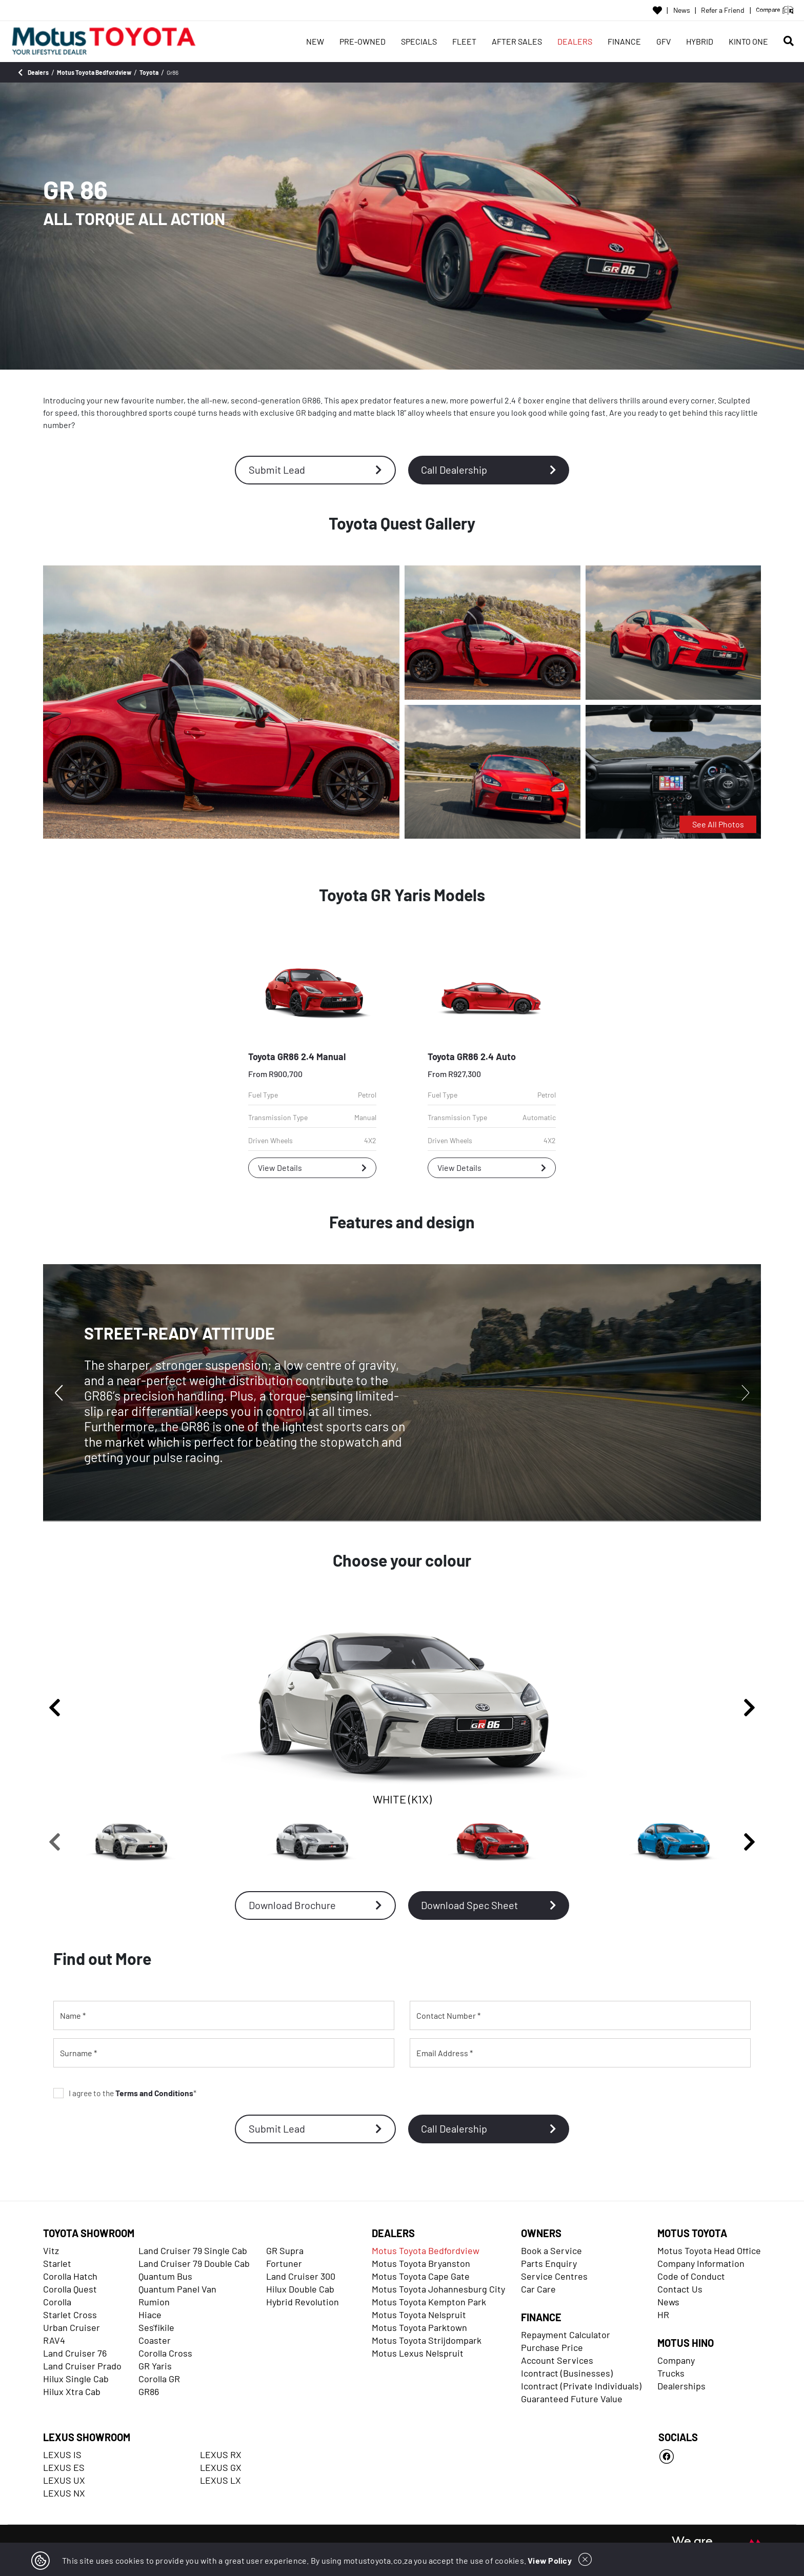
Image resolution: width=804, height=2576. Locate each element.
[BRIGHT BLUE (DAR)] (673, 1842)
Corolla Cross (165, 2353)
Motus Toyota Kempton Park (429, 2301)
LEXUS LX (220, 2480)
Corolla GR (159, 2378)
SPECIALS (419, 41)
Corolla (57, 2301)
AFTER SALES (517, 41)
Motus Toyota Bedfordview (425, 2250)
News (681, 10)
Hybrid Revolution (302, 2301)
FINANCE (624, 41)
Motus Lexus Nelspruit (418, 2353)
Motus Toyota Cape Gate (421, 2276)
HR (663, 2314)
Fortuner (284, 2263)
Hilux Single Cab (76, 2378)
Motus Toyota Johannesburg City (438, 2289)
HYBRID (699, 41)
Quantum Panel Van (177, 2289)
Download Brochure (315, 1905)
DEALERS (574, 41)
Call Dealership (488, 469)
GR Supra (285, 2250)
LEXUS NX (64, 2493)
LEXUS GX (221, 2467)
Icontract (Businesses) (567, 2373)
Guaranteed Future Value (571, 2398)
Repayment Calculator (565, 2334)
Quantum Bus (165, 2276)
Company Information (701, 2263)
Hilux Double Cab (300, 2289)
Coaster (154, 2340)
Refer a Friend (723, 10)
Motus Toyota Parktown (419, 2327)
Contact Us (679, 2289)
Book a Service (551, 2250)
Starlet (57, 2263)
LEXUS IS (62, 2454)
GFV (663, 41)
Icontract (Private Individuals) (581, 2385)
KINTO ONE (748, 41)
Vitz (51, 2250)
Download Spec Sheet (488, 1905)
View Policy (550, 2560)
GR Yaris (155, 2365)
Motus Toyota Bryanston (421, 2263)
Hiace (150, 2314)
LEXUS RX (221, 2454)
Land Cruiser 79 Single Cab (192, 2250)
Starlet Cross (70, 2314)
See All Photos (718, 824)
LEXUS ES (64, 2467)
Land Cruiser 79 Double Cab (194, 2263)
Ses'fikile (156, 2327)
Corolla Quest (70, 2289)
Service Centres (554, 2276)
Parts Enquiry (549, 2263)
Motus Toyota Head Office (709, 2250)
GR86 (148, 2391)
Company (676, 2360)
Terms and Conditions (154, 2093)
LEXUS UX (64, 2480)
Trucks (671, 2373)
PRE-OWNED (362, 41)
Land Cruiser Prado (82, 2365)
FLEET (464, 41)
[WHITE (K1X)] (131, 1842)
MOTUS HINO (685, 2343)
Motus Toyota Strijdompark (426, 2340)
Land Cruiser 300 (300, 2276)
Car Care (538, 2289)
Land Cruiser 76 (75, 2353)
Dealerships (681, 2385)
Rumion (154, 2301)
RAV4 (54, 2340)
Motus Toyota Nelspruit (419, 2314)
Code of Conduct (691, 2276)
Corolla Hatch (70, 2276)
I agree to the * (124, 2093)
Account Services (557, 2360)
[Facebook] (709, 2456)
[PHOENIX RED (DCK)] (492, 1842)
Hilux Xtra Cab (71, 2391)
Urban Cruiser (71, 2327)
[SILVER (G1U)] (312, 1842)
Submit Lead (315, 469)
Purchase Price (552, 2347)
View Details (312, 1167)
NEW (315, 41)
